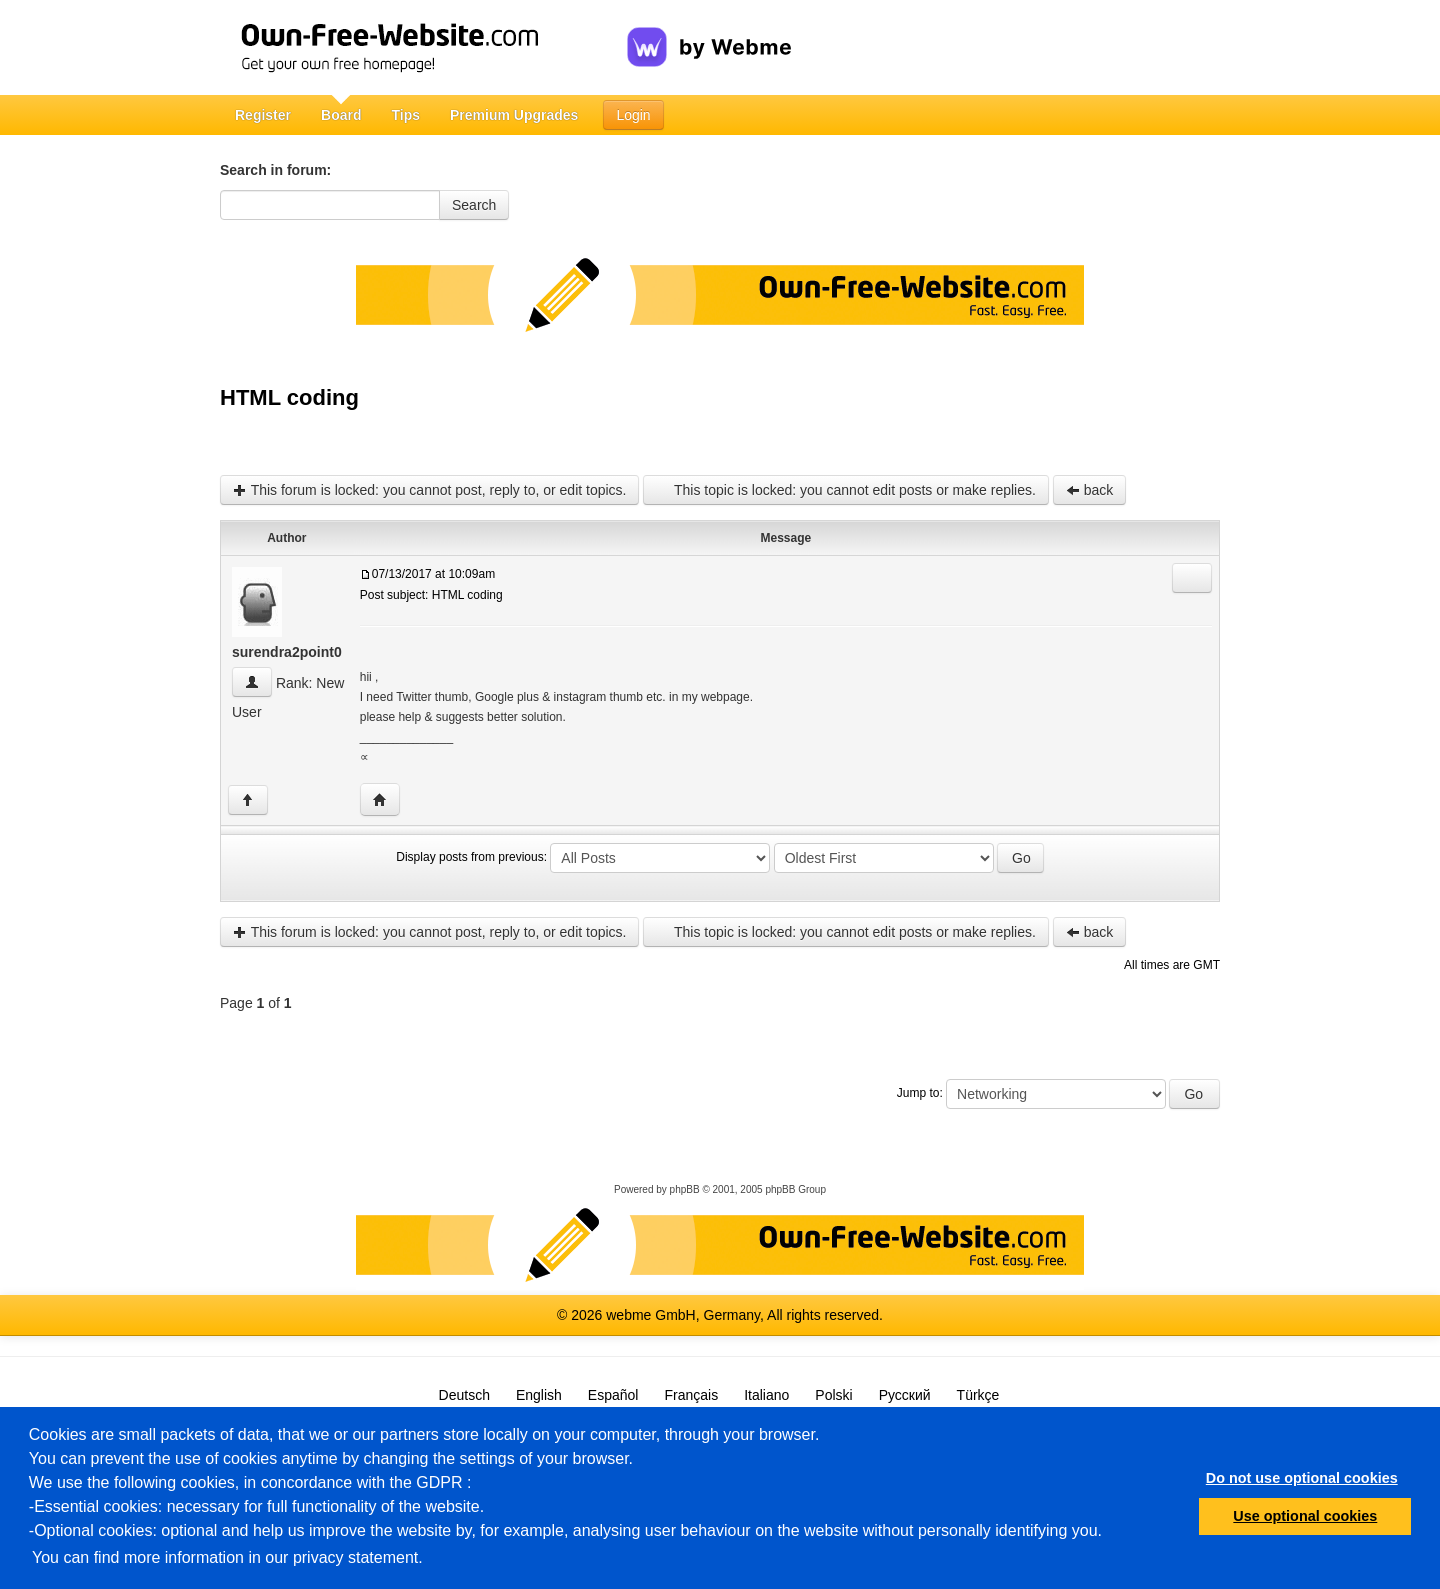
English (539, 1395)
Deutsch (464, 1395)
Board (341, 115)
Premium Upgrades (514, 115)
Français (691, 1395)
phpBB (685, 1189)
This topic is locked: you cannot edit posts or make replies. (845, 490)
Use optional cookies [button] (1305, 1516)
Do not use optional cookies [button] (1302, 1478)
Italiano (766, 1395)
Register (263, 115)
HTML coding (289, 397)
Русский (905, 1395)
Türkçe (978, 1395)
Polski (833, 1395)
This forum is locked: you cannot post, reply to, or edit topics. (429, 490)
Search (474, 205)
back (1089, 490)
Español (613, 1395)
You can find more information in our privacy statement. (227, 1557)
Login (633, 115)
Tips (405, 115)
